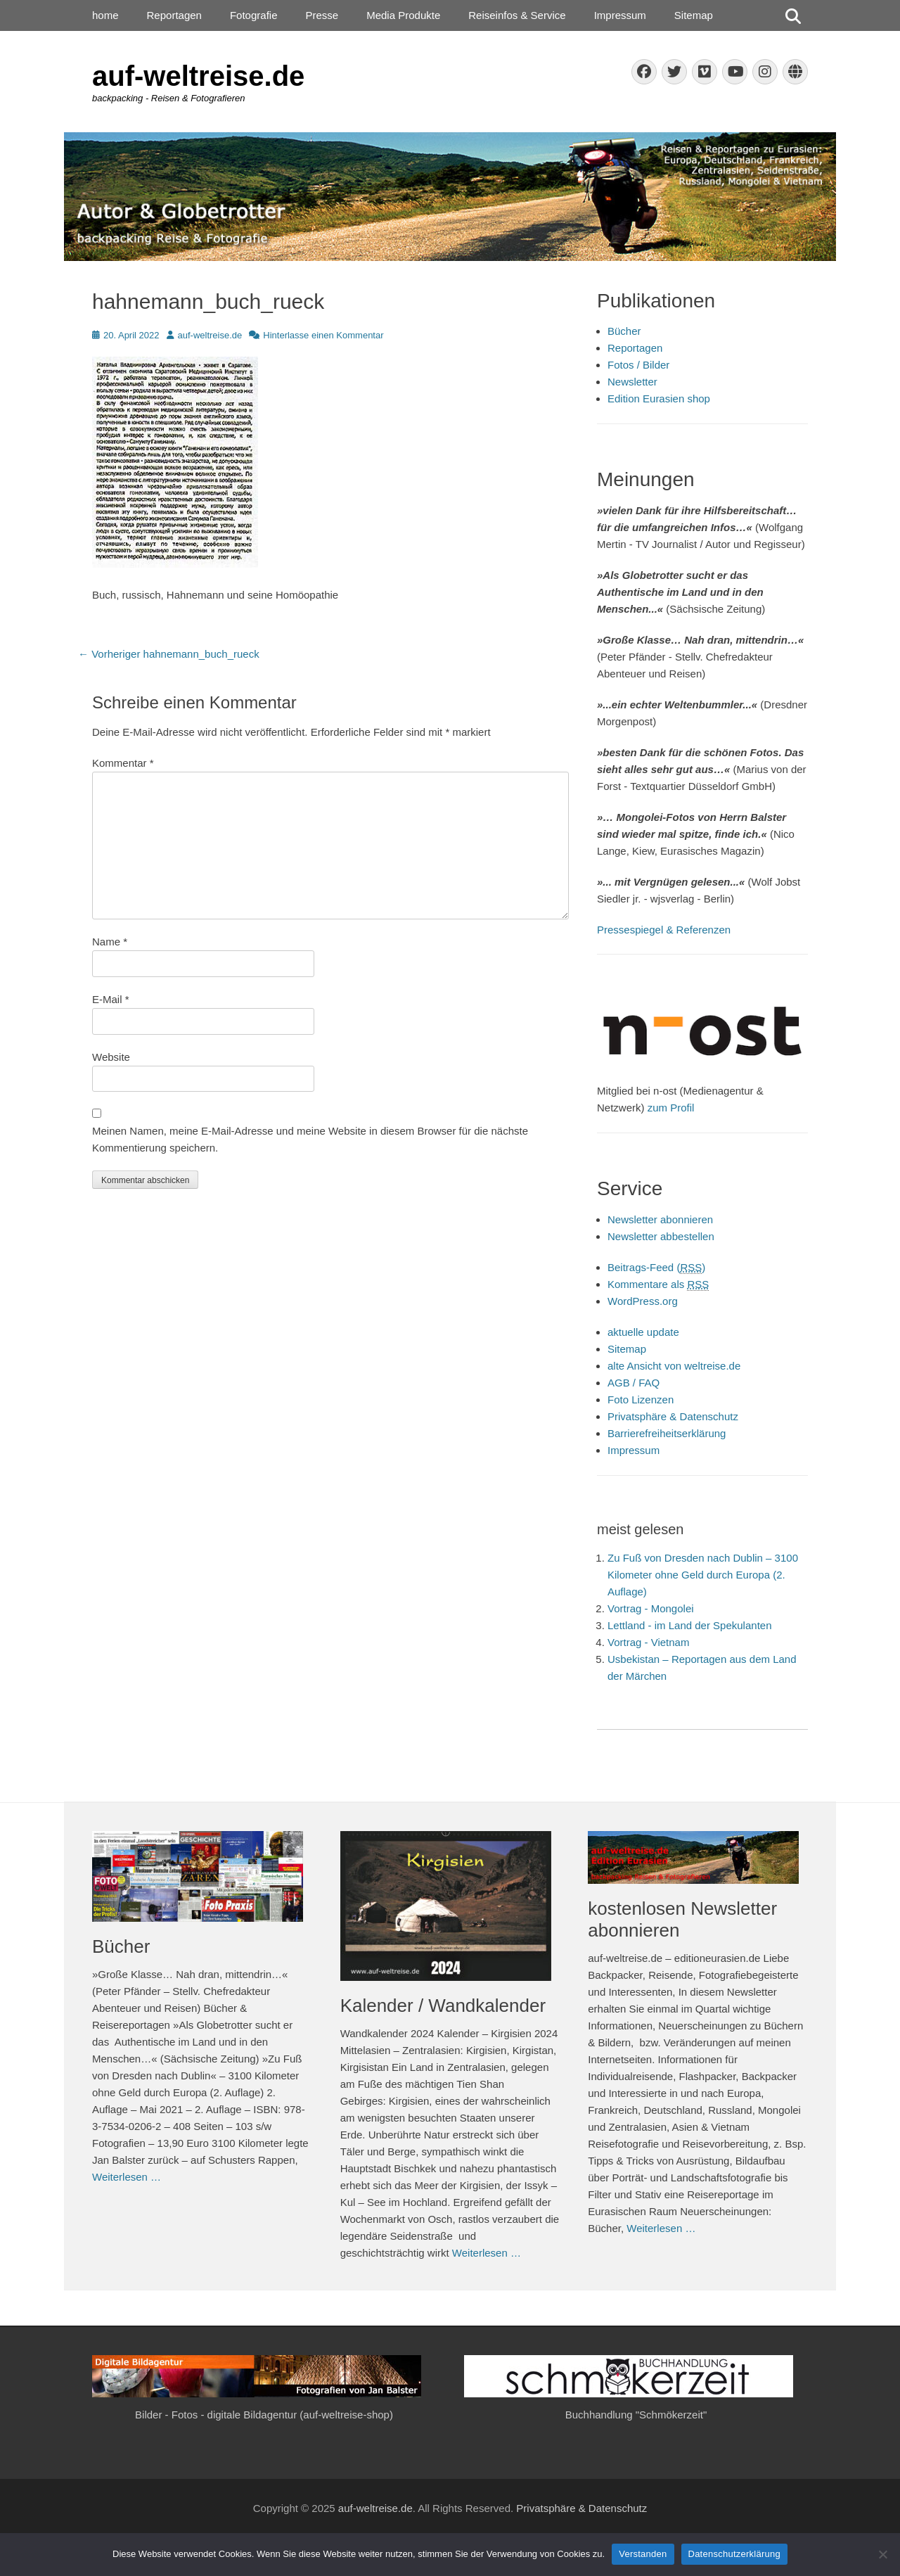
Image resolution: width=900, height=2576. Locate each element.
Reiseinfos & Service (516, 15)
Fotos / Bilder (638, 365)
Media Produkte (403, 15)
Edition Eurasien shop (659, 398)
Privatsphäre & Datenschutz (673, 1416)
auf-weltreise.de (198, 75)
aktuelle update (643, 1332)
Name (109, 942)
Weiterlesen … (126, 2177)
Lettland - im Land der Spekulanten (690, 1625)
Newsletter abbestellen (661, 1236)
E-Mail (110, 999)
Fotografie (254, 15)
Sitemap (693, 15)
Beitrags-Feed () (656, 1267)
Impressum (620, 15)
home (105, 15)
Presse (321, 15)
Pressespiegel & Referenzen (664, 930)
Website (111, 1057)
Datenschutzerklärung (734, 2554)
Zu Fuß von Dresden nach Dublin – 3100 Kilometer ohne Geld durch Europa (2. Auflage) (703, 1575)
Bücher (624, 331)
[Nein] (882, 2554)
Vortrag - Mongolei (651, 1608)
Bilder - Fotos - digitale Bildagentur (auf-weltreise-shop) (264, 2415)
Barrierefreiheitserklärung (667, 1433)
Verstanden (643, 2554)
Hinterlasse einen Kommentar (323, 335)
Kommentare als (658, 1284)
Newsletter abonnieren (660, 1219)
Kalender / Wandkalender (443, 2005)
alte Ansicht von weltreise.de (674, 1366)
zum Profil (671, 1108)
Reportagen (174, 15)
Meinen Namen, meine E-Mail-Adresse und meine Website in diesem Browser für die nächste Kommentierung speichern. (310, 1139)
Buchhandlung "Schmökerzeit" (636, 2415)
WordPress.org (643, 1301)
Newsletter (632, 382)
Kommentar (123, 763)
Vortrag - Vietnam (648, 1642)
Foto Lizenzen (641, 1399)
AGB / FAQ (634, 1383)
